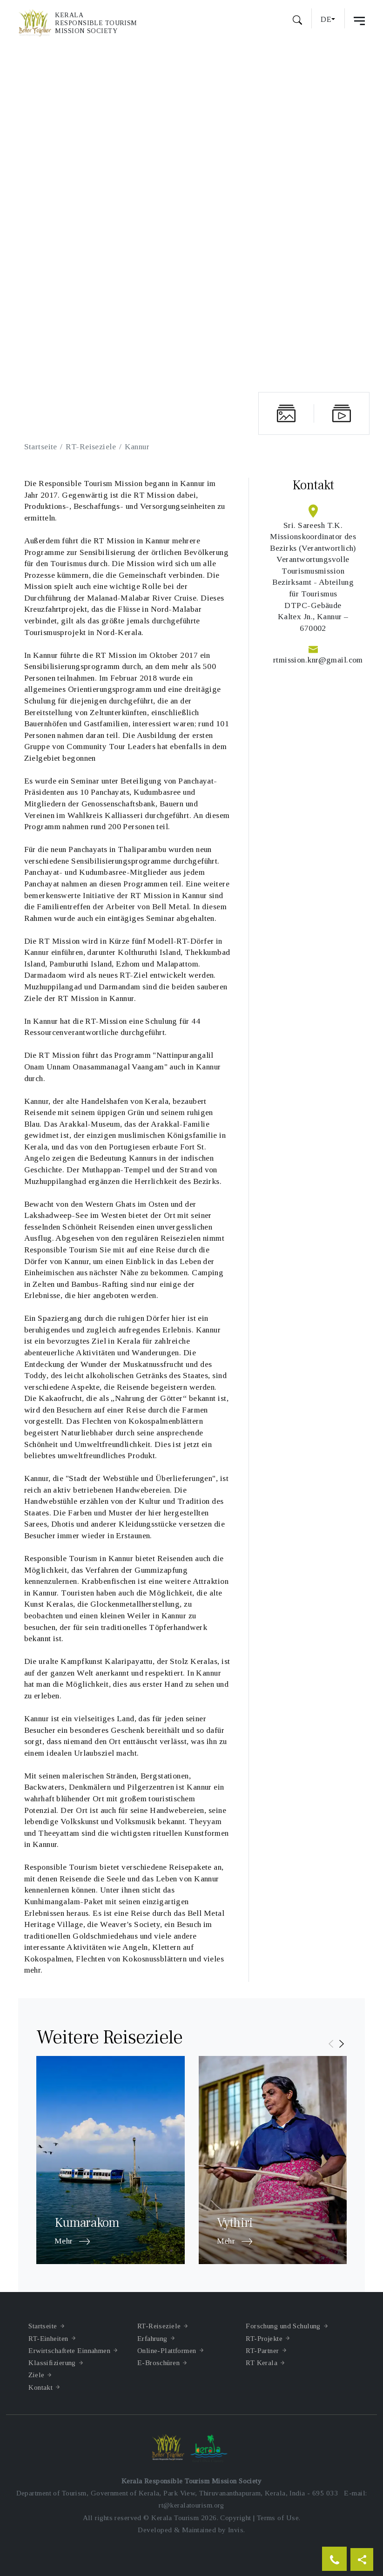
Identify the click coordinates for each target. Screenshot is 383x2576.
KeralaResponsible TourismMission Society (96, 23)
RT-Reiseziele (91, 446)
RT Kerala (261, 2362)
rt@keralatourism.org (191, 2505)
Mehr (72, 2242)
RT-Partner (262, 2350)
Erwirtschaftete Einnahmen (69, 2350)
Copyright (235, 2518)
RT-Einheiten (48, 2338)
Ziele (36, 2375)
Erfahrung (152, 2338)
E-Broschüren (158, 2362)
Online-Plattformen (166, 2350)
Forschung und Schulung (283, 2326)
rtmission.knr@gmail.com (318, 659)
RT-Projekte (264, 2338)
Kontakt (40, 2387)
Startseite (40, 446)
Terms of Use (278, 2518)
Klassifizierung (52, 2362)
